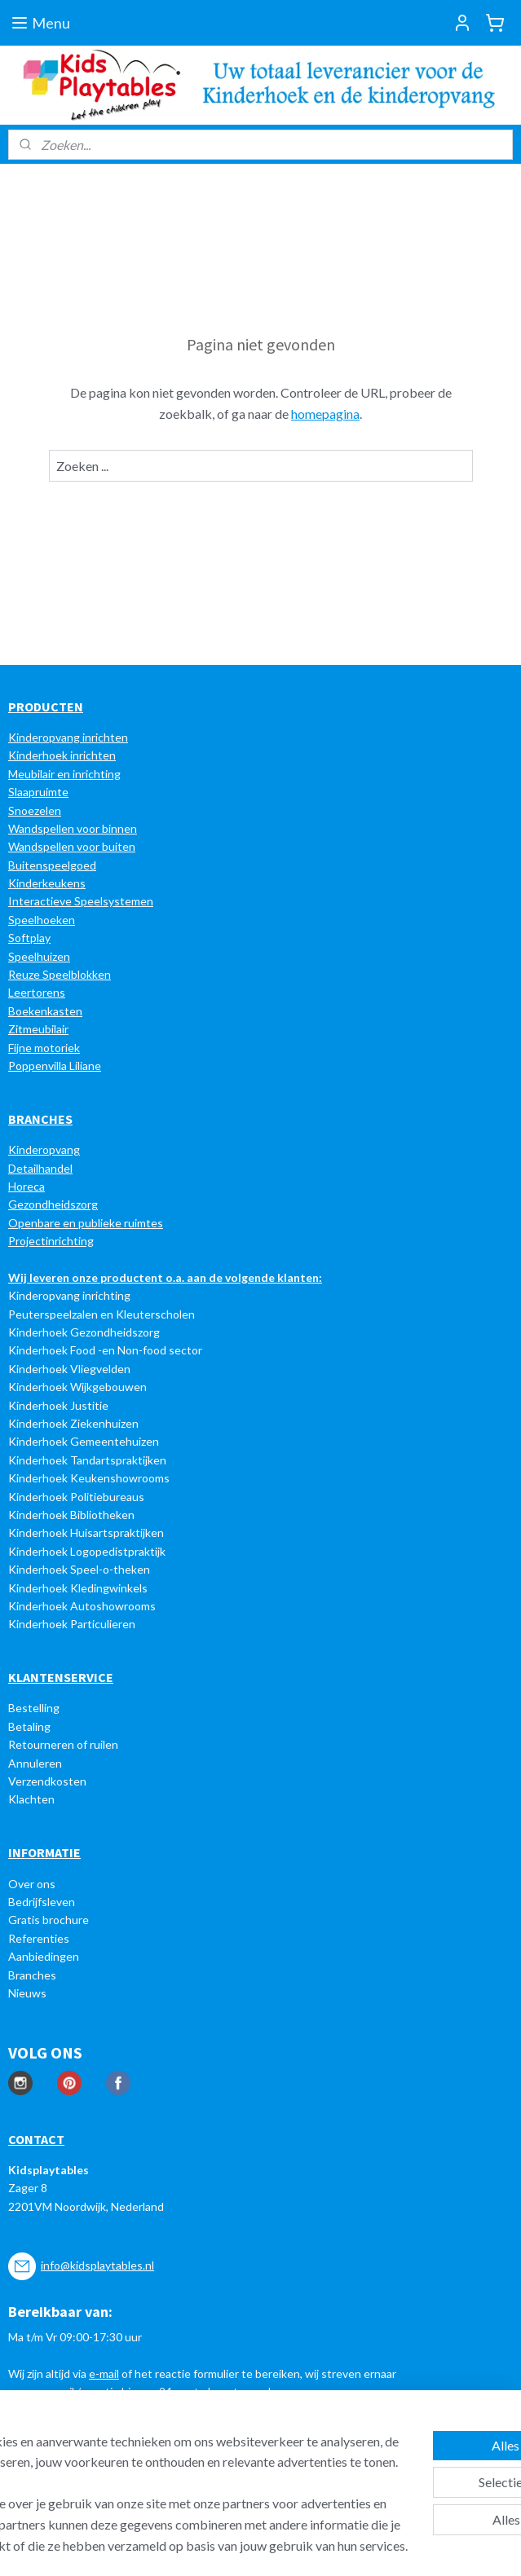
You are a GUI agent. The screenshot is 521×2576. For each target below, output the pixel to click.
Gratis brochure (48, 1919)
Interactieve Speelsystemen (80, 901)
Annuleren (35, 1763)
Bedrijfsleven (41, 1902)
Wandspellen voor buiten (71, 846)
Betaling (29, 1726)
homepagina (325, 413)
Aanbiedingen (43, 1956)
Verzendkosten (47, 1781)
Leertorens (36, 992)
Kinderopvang (44, 1149)
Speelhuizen (39, 956)
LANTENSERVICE (64, 1677)
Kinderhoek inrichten (62, 755)
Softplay (29, 938)
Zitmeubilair (38, 1029)
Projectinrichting (51, 1241)
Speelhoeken (41, 920)
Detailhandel (40, 1168)
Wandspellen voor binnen (72, 828)
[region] (153, 2430)
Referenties (38, 1938)
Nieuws (27, 1993)
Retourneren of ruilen (63, 1744)
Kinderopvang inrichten (68, 737)
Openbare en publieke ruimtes (85, 1223)
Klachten (31, 1799)
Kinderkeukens (47, 883)
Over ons (31, 1884)
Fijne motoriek (44, 1048)
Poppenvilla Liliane (54, 1065)
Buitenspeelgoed (52, 865)
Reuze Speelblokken (59, 974)
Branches (32, 1975)
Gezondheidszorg (53, 1204)
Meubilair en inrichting (64, 774)
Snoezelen (34, 810)
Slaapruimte (38, 792)
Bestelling (34, 1708)
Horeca (26, 1186)
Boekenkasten (45, 1011)
